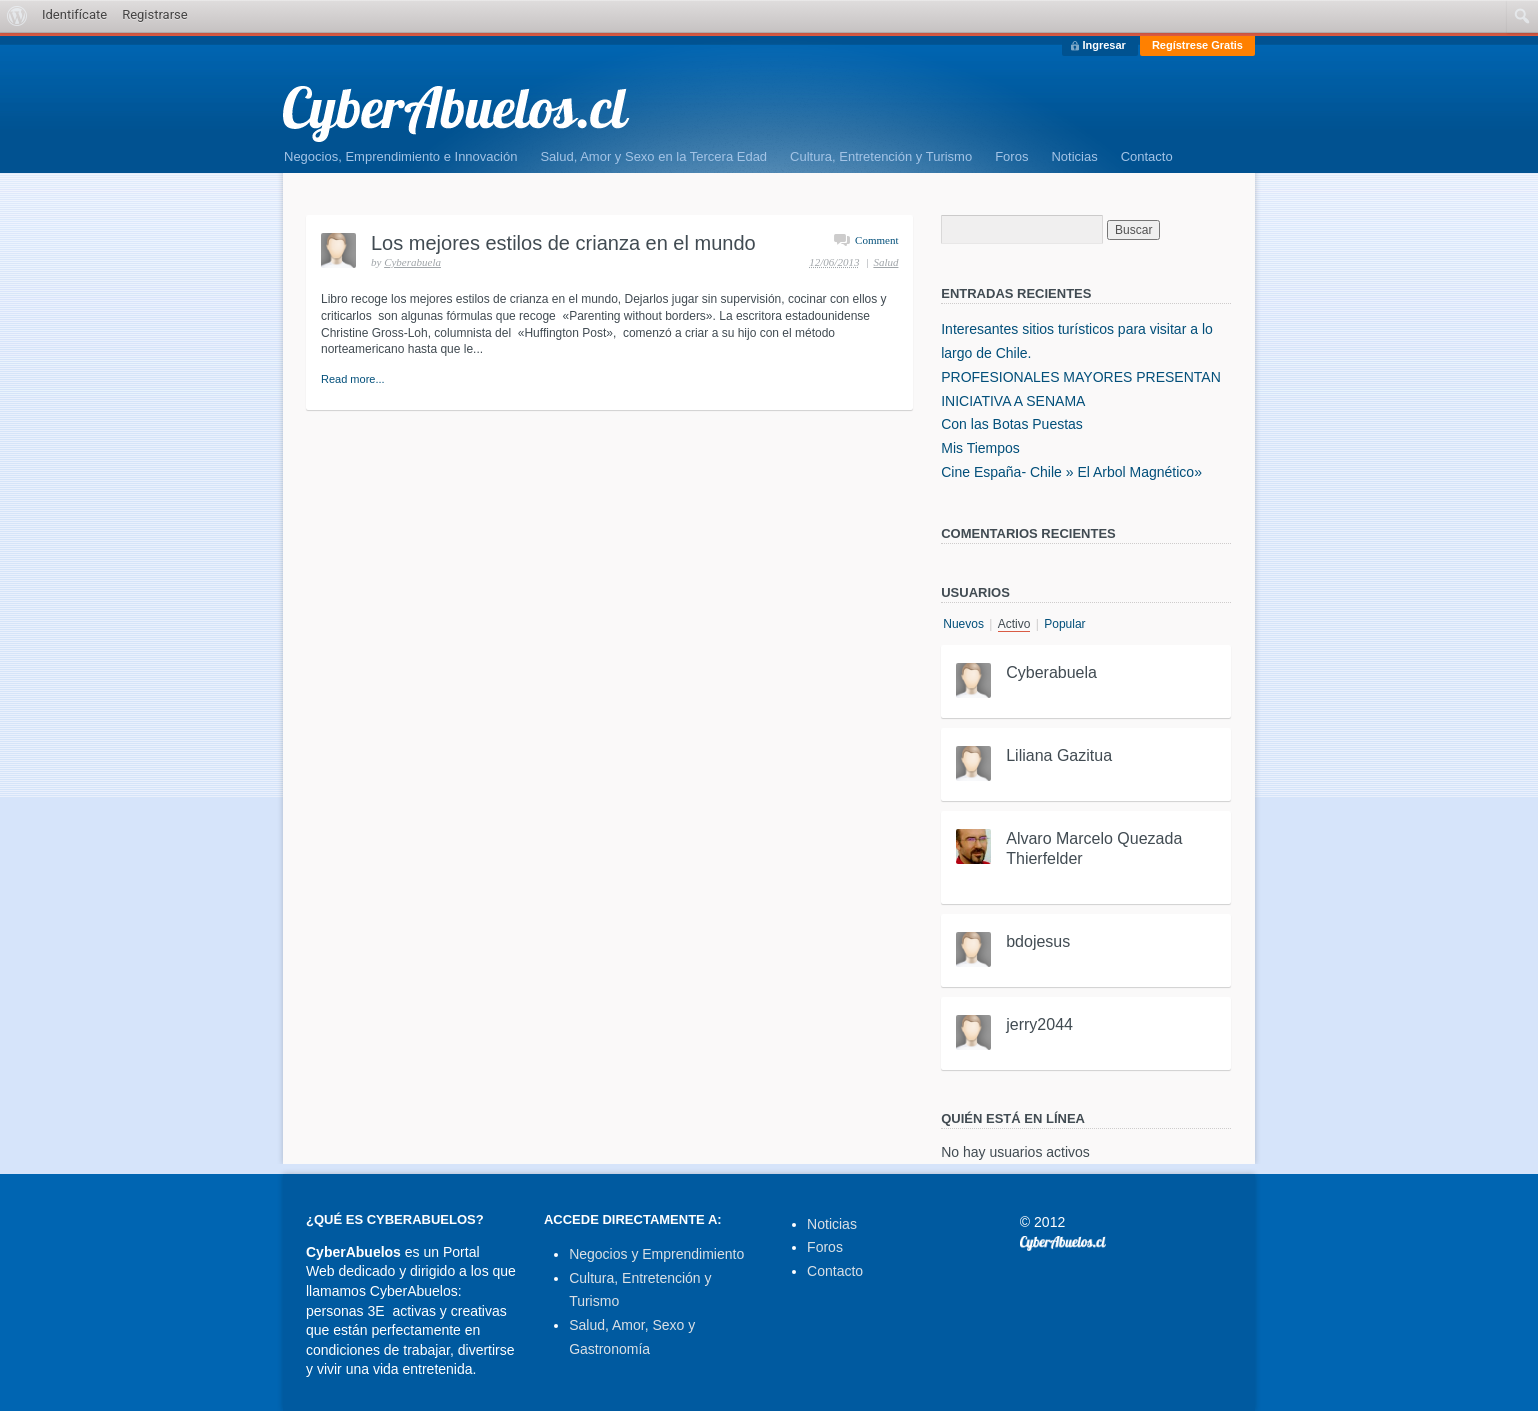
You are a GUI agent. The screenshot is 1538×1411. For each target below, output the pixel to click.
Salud (885, 262)
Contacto (1147, 156)
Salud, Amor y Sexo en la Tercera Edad (653, 156)
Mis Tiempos (980, 448)
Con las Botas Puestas (1012, 424)
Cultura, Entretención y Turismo (881, 156)
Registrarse (155, 14)
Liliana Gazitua (1059, 755)
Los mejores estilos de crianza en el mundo (563, 243)
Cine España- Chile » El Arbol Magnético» (1071, 472)
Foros (1011, 156)
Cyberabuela (412, 262)
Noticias (1074, 156)
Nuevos (963, 624)
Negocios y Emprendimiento (656, 1254)
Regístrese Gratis (1197, 45)
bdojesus (1038, 941)
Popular (1064, 624)
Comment (876, 240)
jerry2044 (1039, 1024)
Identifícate (74, 14)
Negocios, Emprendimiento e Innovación (400, 156)
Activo (1014, 624)
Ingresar (1103, 45)
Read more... (353, 379)
